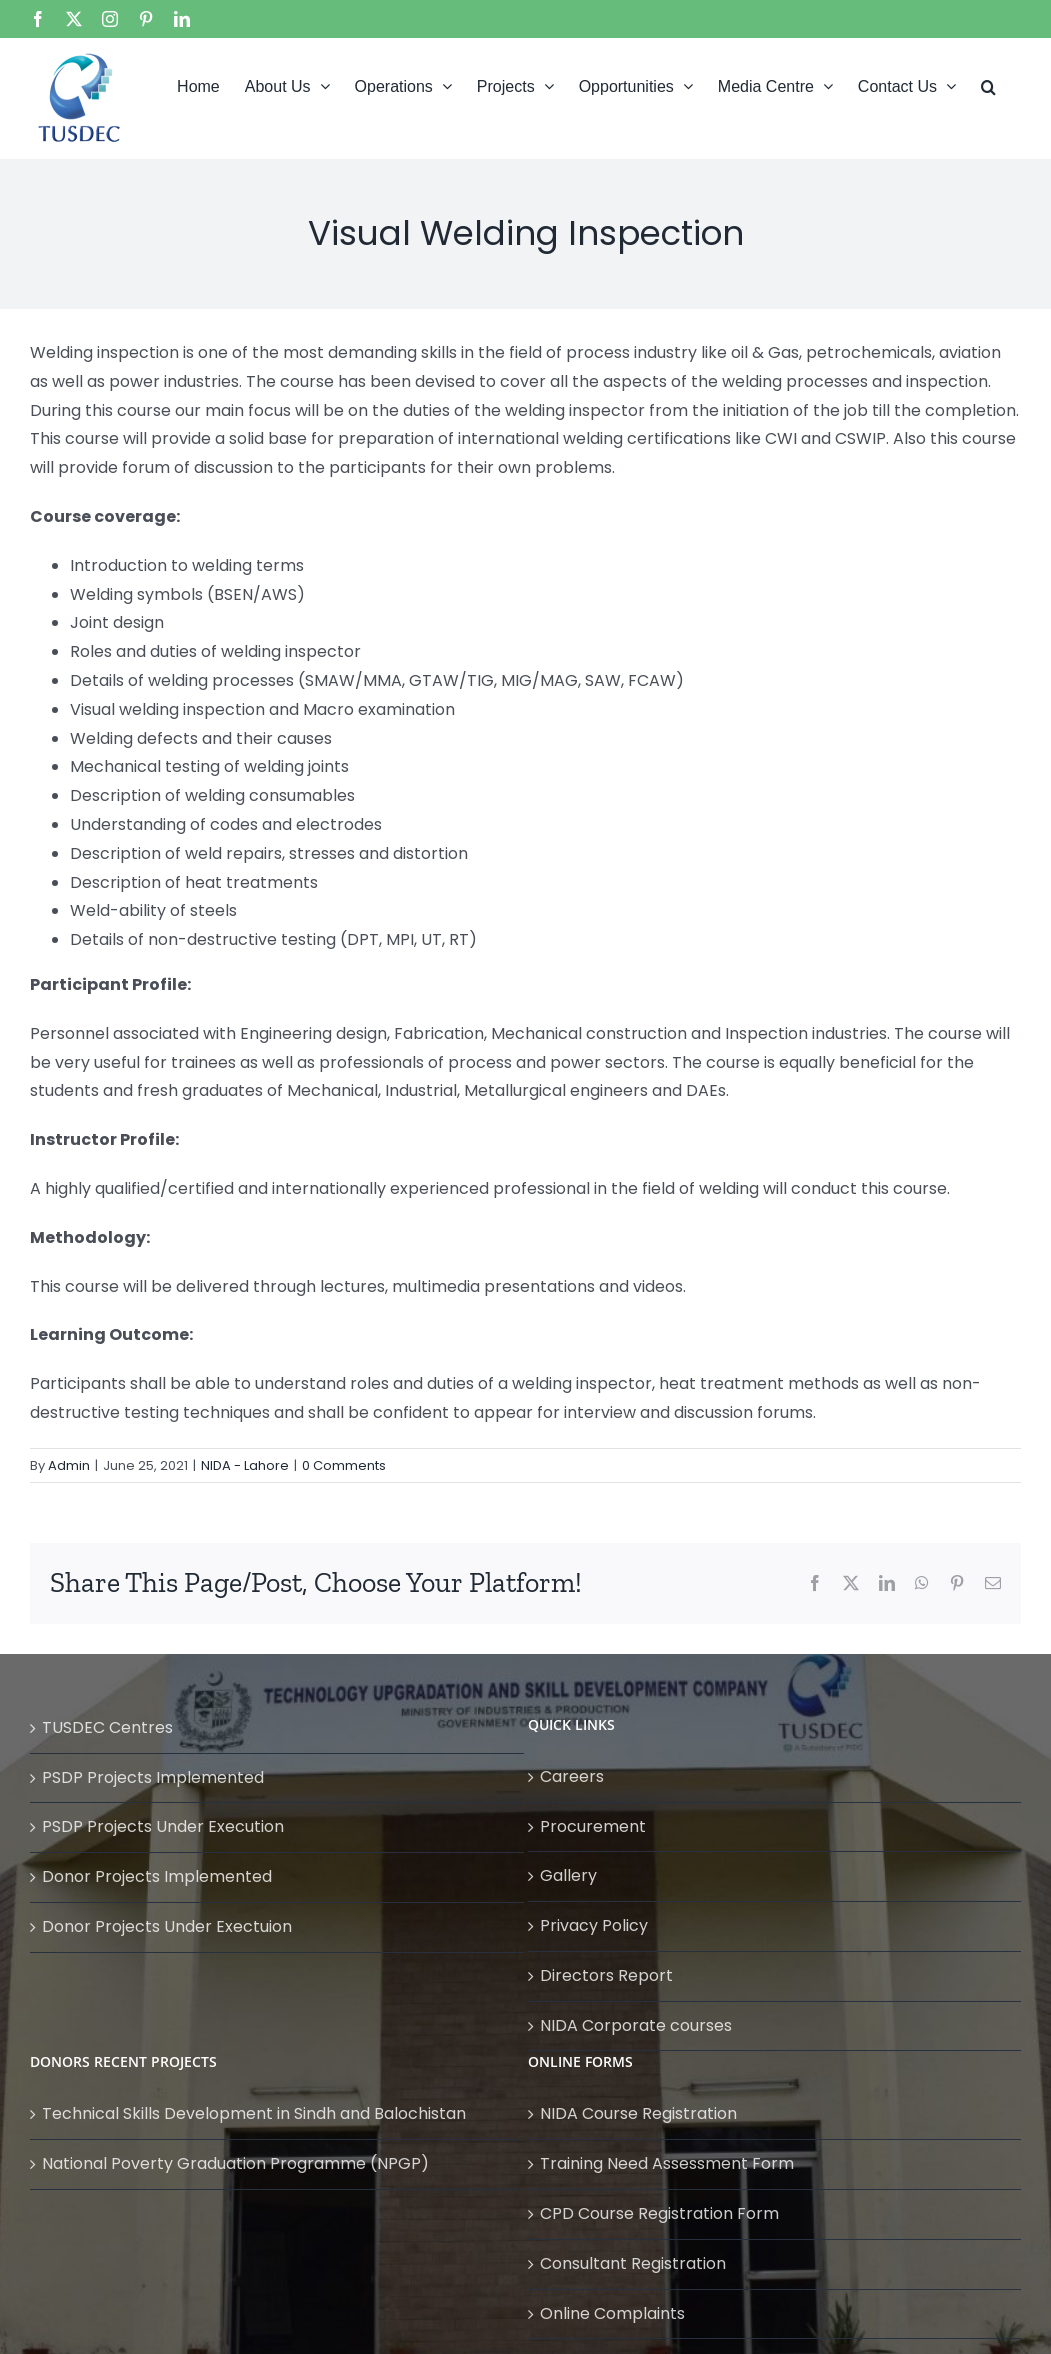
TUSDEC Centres (107, 1727)
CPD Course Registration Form (659, 2213)
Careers (572, 1776)
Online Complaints (612, 2313)
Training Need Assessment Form (667, 2163)
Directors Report (606, 1975)
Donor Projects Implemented (157, 1876)
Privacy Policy (594, 1925)
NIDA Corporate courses (636, 2025)
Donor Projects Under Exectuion (167, 1926)
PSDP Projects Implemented (153, 1777)
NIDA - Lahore (245, 1465)
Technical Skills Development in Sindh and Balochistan (254, 2113)
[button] (988, 85)
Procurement (593, 1826)
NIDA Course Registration (638, 2113)
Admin (69, 1465)
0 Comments (344, 1465)
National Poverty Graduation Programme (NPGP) (235, 2163)
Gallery (568, 1875)
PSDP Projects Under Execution (163, 1826)
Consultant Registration (633, 2263)
